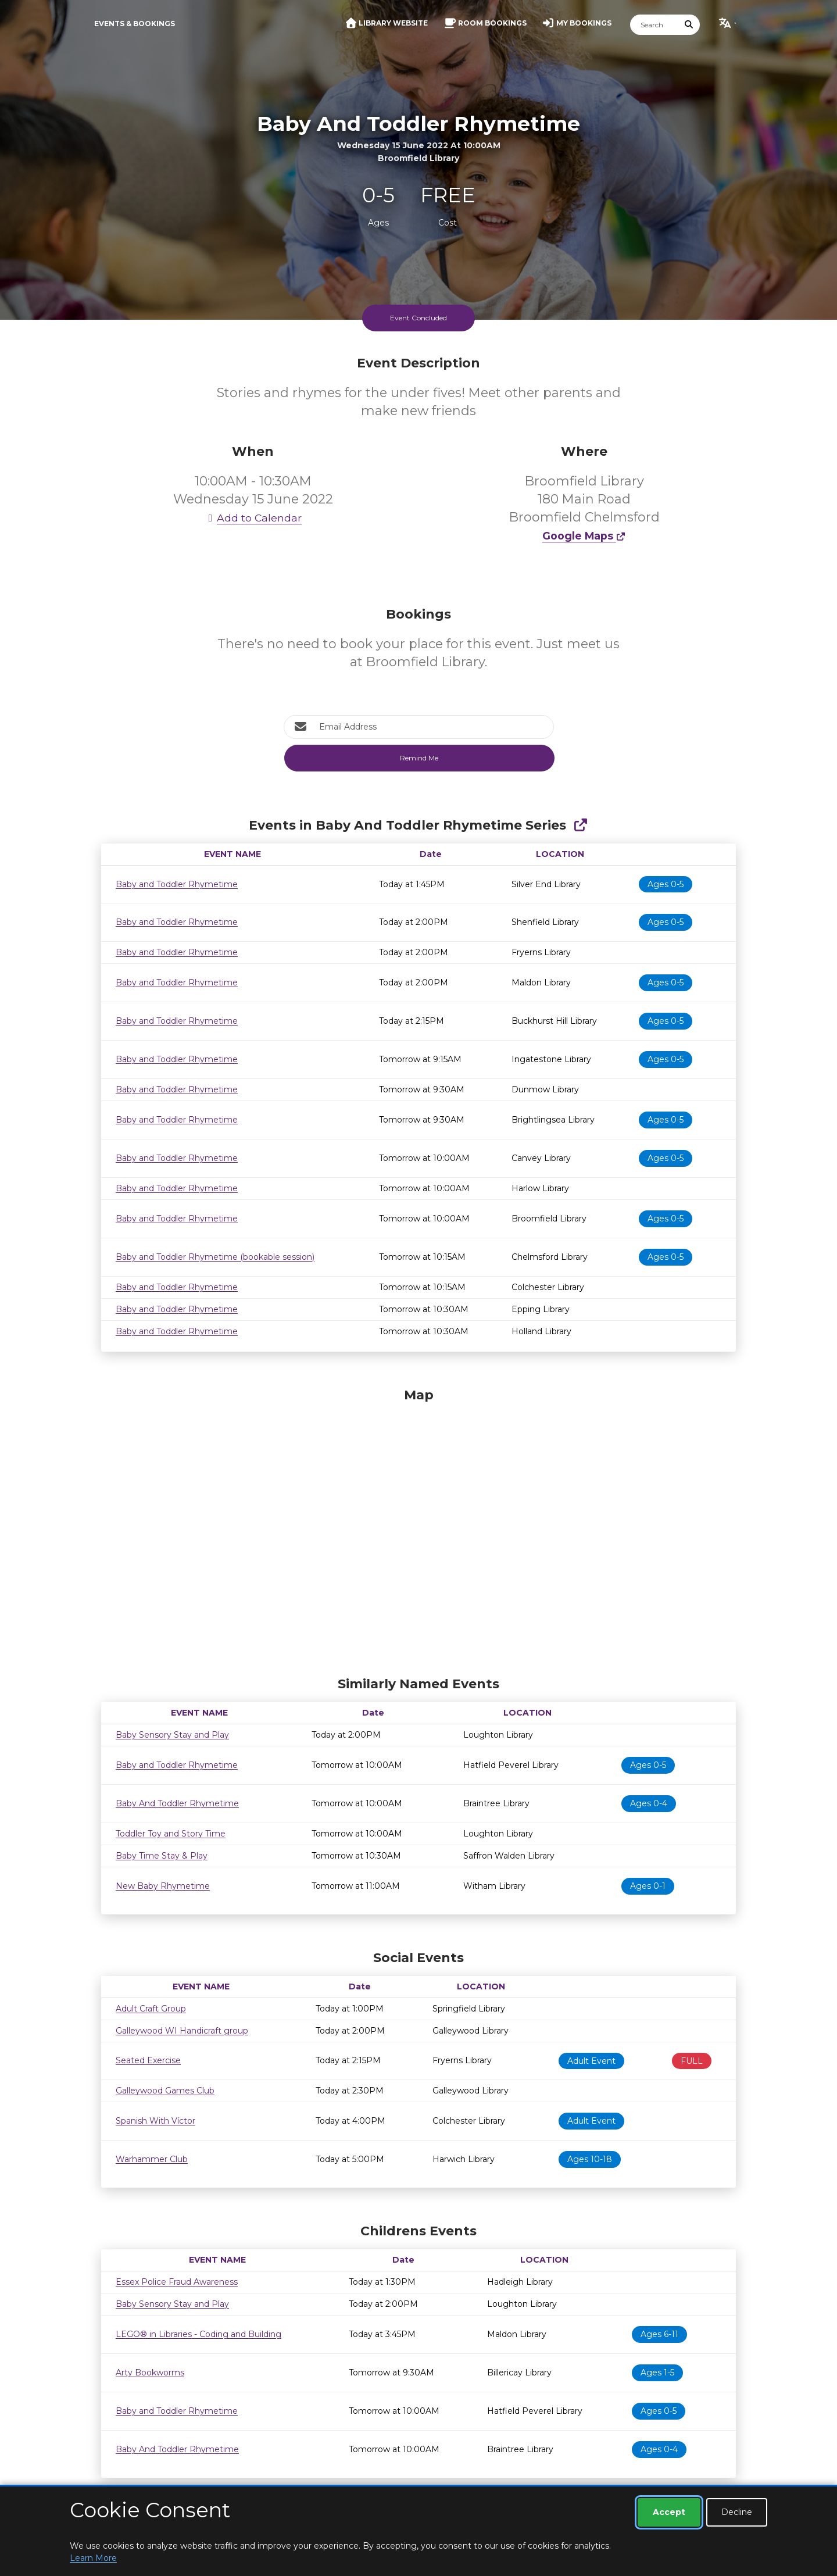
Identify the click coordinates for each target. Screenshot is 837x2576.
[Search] (654, 25)
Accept (669, 2512)
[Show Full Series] (580, 825)
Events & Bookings (134, 23)
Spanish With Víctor (155, 2121)
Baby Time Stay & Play (162, 1855)
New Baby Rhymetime (163, 1886)
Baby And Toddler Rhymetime (177, 1803)
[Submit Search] (689, 25)
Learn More (93, 2558)
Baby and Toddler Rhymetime (177, 884)
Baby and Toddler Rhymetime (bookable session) (215, 1257)
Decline (736, 2512)
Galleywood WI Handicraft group (182, 2030)
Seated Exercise (148, 2060)
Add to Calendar (253, 518)
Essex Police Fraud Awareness (177, 2282)
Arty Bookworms (150, 2372)
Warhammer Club (152, 2159)
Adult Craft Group (151, 2008)
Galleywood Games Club (165, 2090)
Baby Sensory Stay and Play (172, 1735)
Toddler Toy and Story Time (171, 1833)
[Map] (418, 1529)
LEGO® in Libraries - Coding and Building (198, 2334)
